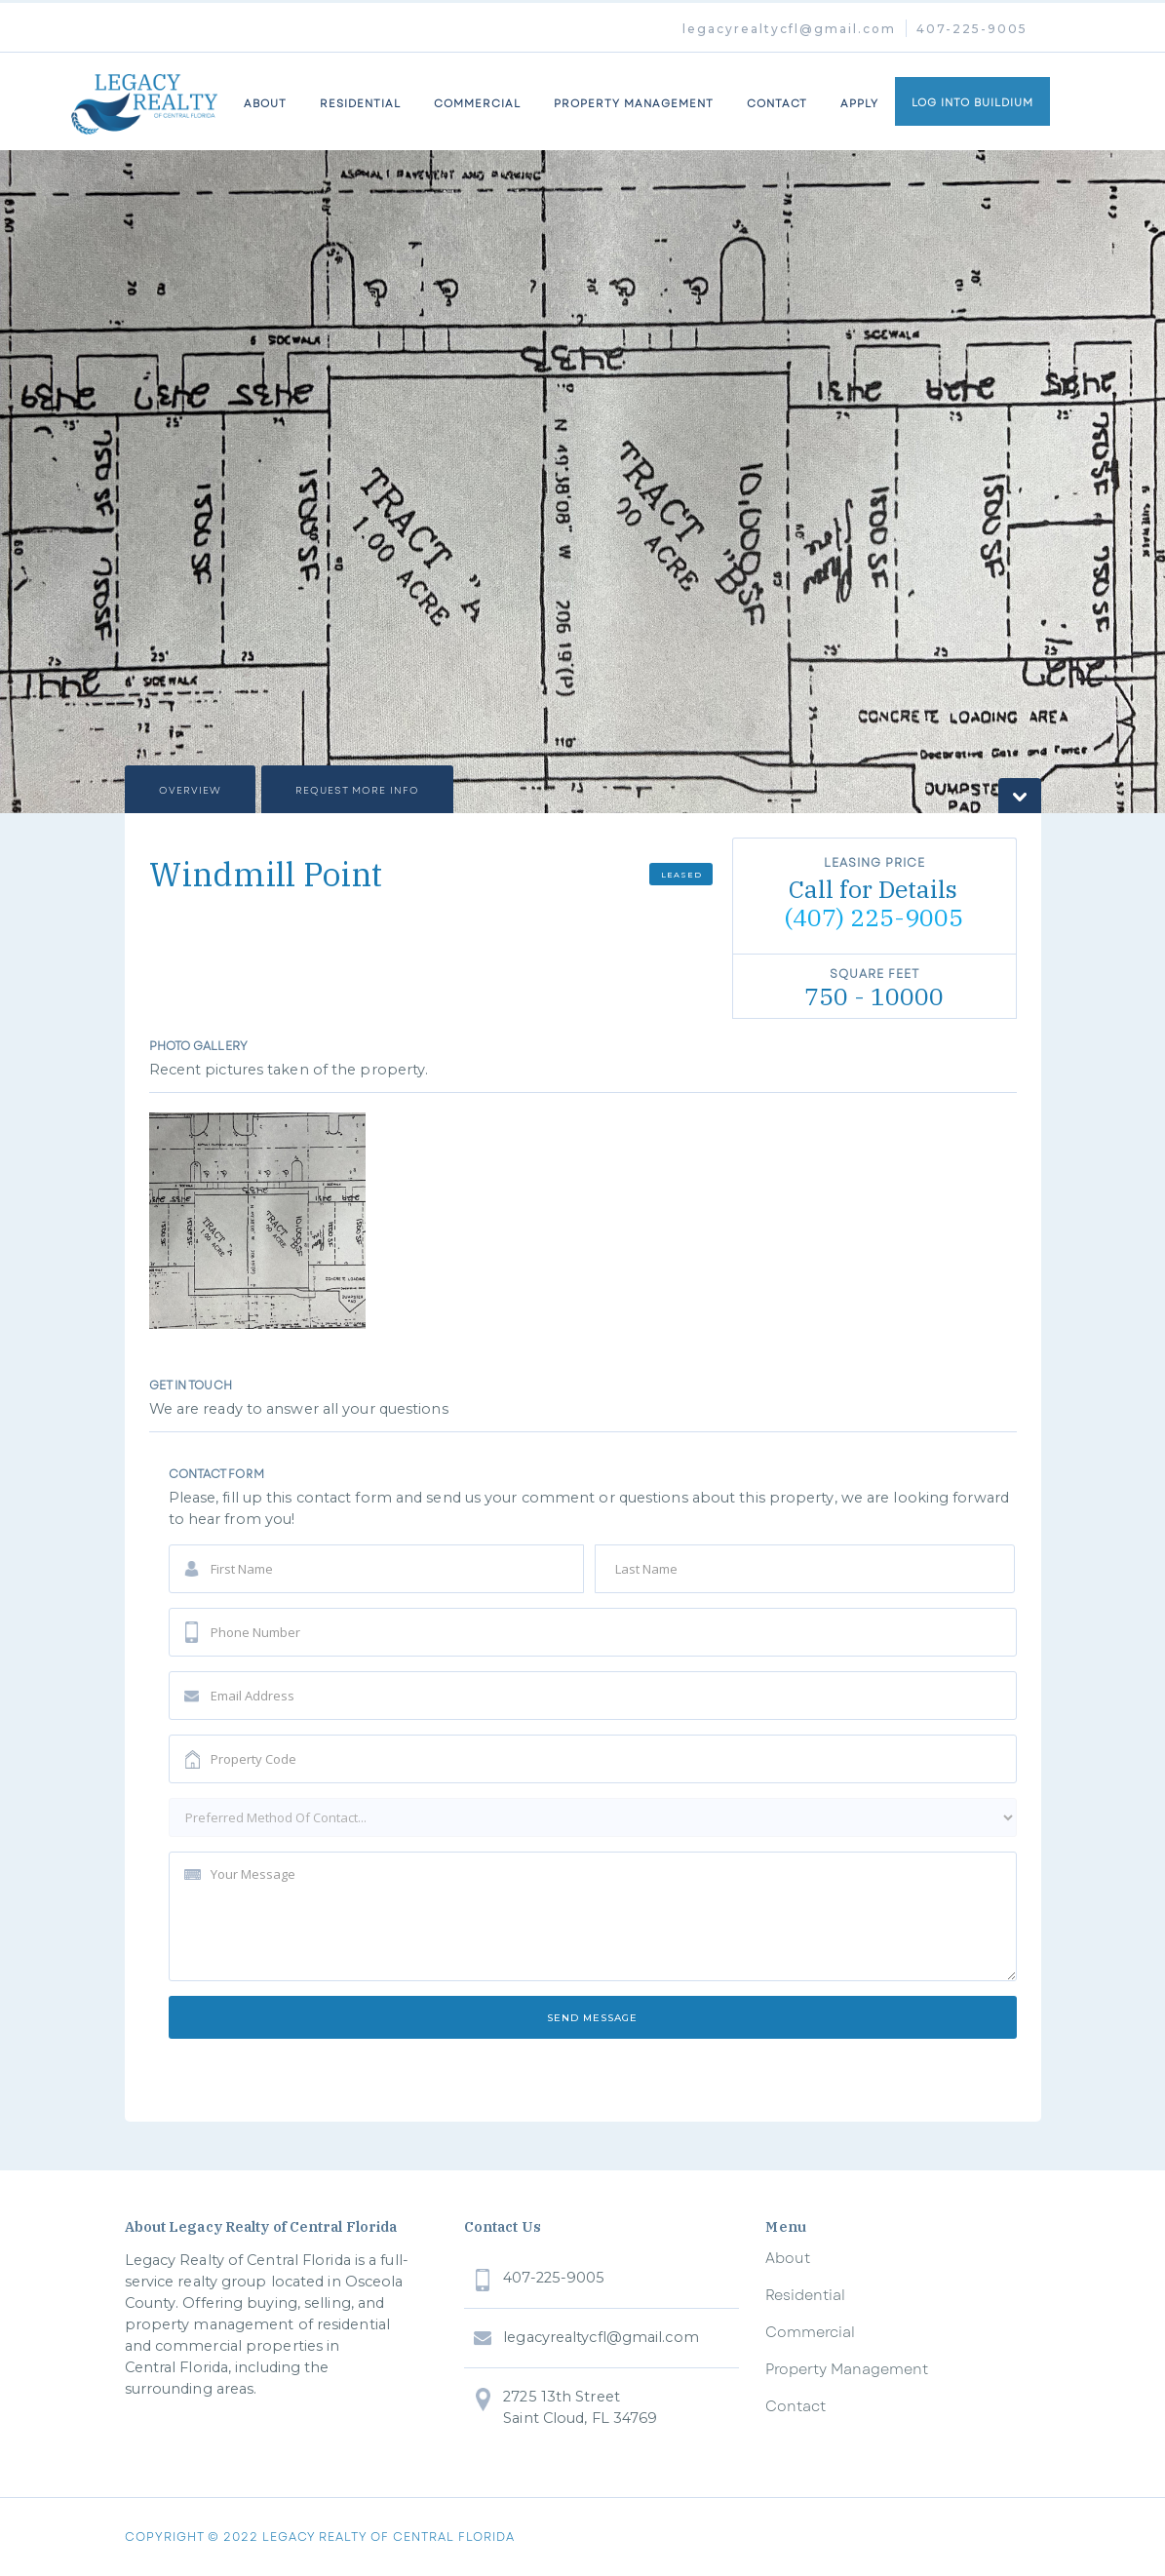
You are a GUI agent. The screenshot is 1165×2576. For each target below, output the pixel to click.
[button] (39, 481)
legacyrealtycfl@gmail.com (789, 28)
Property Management (846, 2369)
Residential (360, 103)
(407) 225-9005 (873, 917)
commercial (477, 103)
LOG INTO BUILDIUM (972, 102)
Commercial (810, 2332)
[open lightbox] (258, 1220)
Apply (859, 103)
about (265, 103)
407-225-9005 (972, 28)
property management (634, 103)
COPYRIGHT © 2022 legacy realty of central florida (320, 2537)
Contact (777, 103)
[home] (144, 101)
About (787, 2258)
